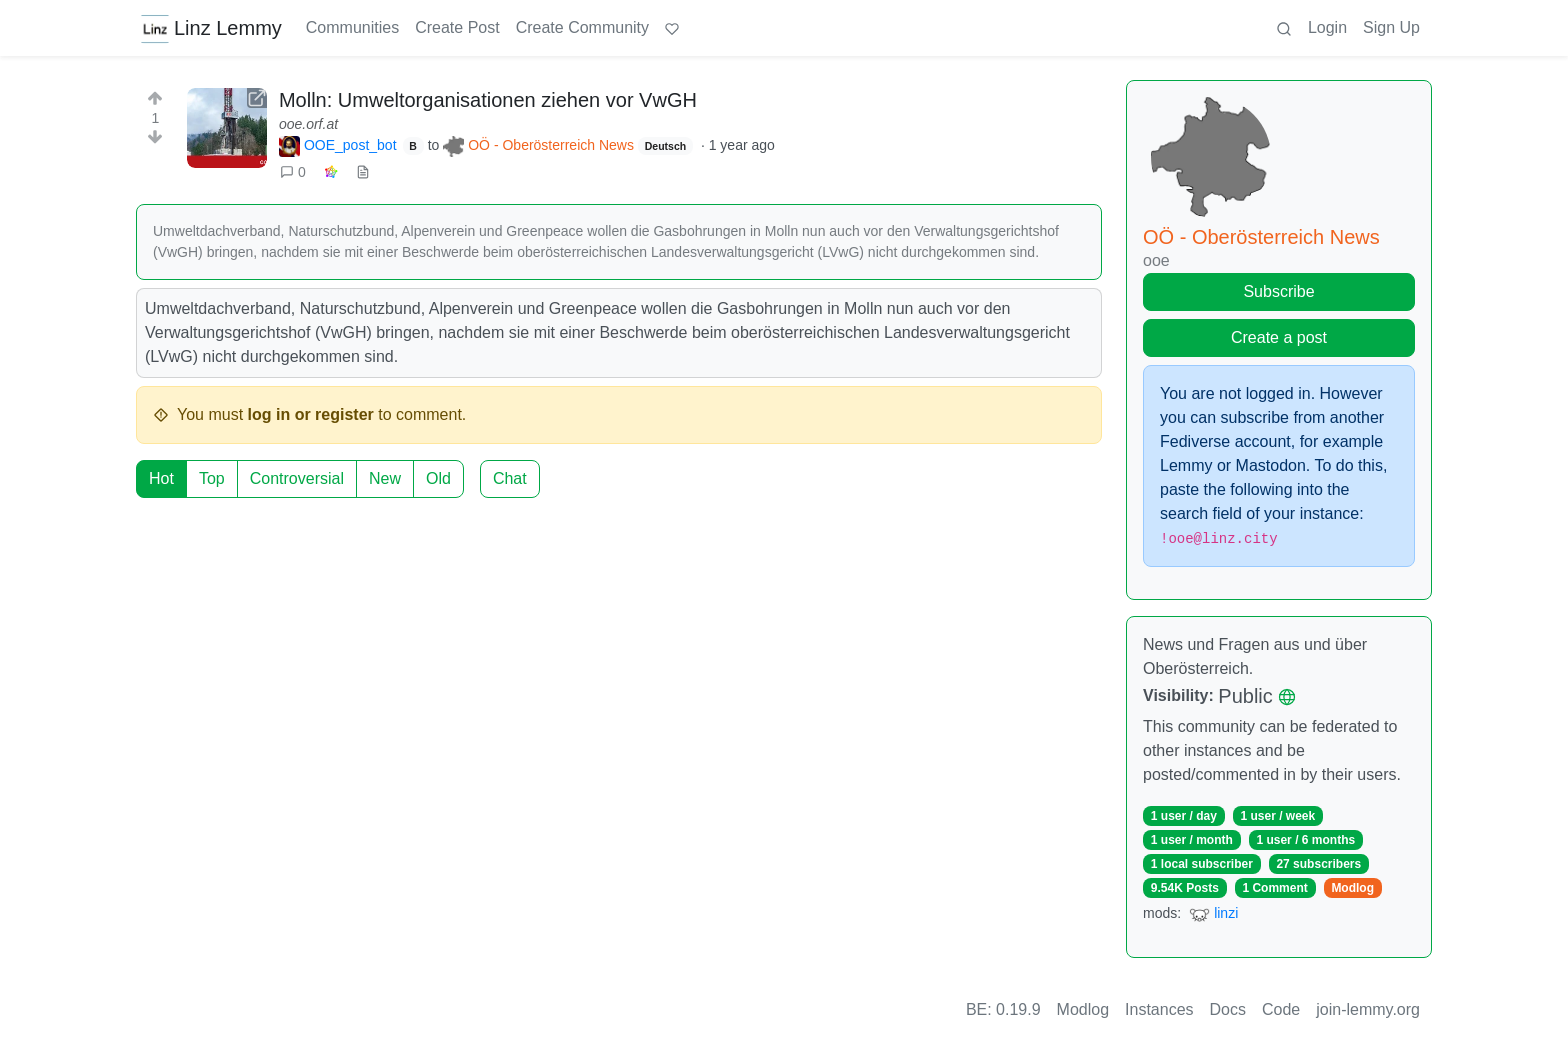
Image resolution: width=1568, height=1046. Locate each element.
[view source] (363, 172)
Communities (352, 27)
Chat (510, 478)
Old (438, 478)
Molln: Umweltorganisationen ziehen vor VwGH (488, 100)
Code (1281, 1009)
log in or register (311, 414)
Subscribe (1278, 291)
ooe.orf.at (308, 124)
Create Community (582, 27)
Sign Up (1391, 27)
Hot (161, 478)
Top (212, 478)
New (385, 478)
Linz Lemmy (211, 28)
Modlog (1352, 888)
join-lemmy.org (1368, 1009)
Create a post (1279, 337)
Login (1327, 27)
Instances (1159, 1009)
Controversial (297, 478)
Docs (1228, 1009)
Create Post (457, 27)
